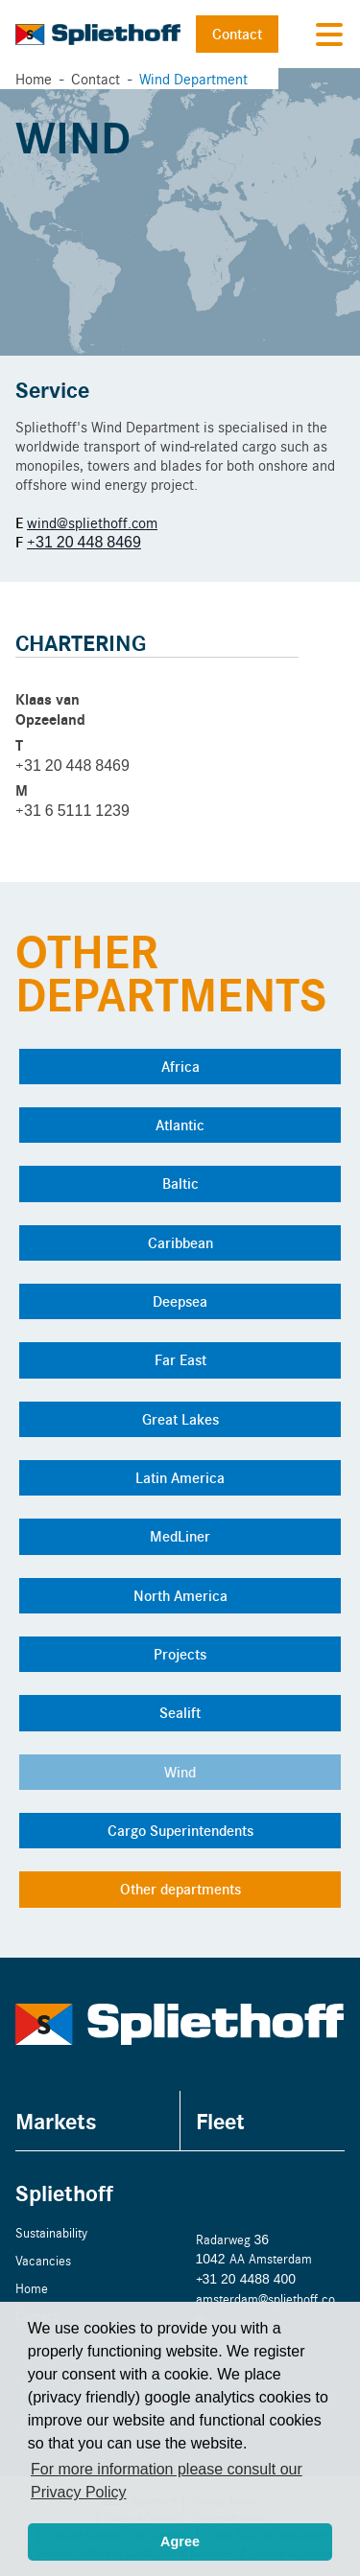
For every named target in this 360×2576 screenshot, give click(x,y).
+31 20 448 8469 (84, 541)
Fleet (220, 2120)
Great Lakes (180, 1418)
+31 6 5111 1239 (72, 810)
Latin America (180, 1477)
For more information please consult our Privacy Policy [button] (166, 2480)
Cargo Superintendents (180, 1830)
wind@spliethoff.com (92, 522)
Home (33, 78)
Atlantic (180, 1124)
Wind (180, 1771)
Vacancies (43, 2260)
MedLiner (180, 1535)
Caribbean (180, 1242)
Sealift (180, 1712)
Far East (180, 1359)
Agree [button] (180, 2541)
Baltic (180, 1183)
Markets (56, 2120)
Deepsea (180, 1300)
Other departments (180, 1888)
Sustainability (51, 2232)
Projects (180, 1653)
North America (180, 1595)
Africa (180, 1066)
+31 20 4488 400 (246, 2278)
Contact (237, 33)
